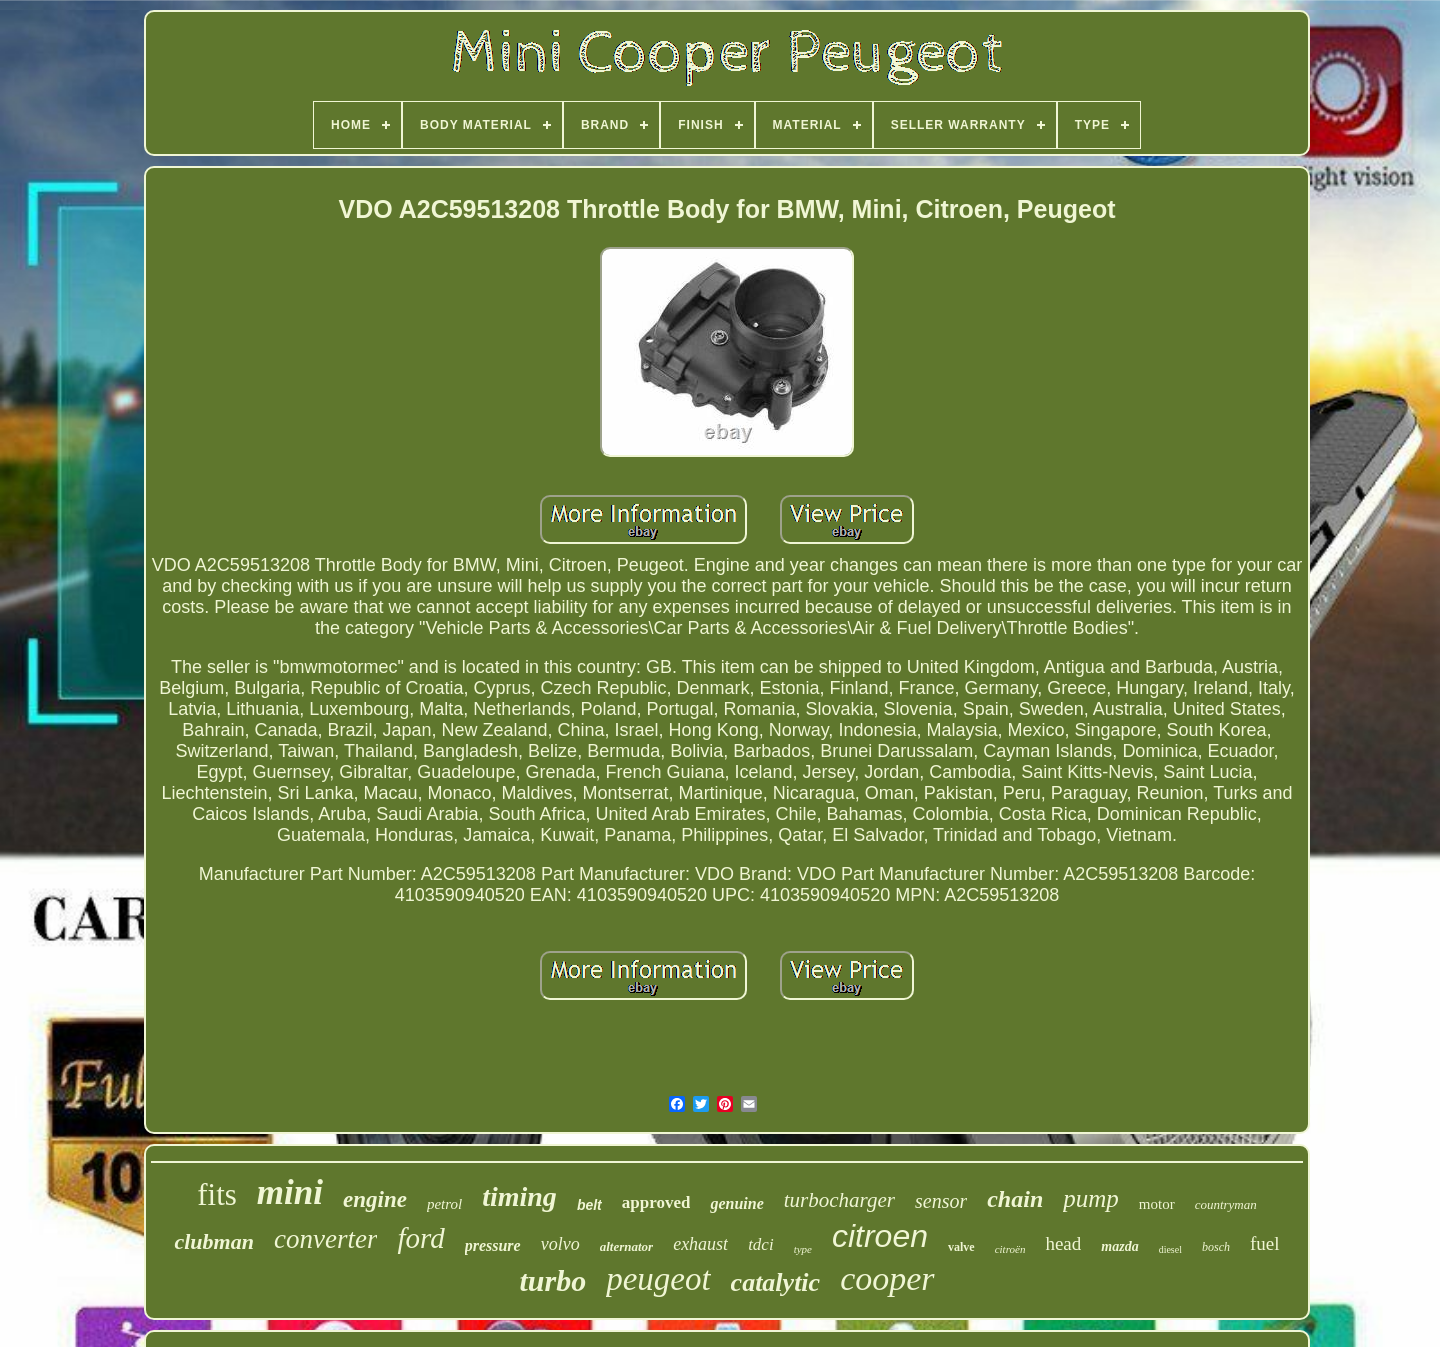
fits (217, 1194)
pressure (493, 1245)
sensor (941, 1201)
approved (656, 1202)
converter (325, 1239)
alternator (626, 1246)
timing (519, 1196)
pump (1091, 1198)
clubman (213, 1241)
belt (589, 1205)
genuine (736, 1203)
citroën (1010, 1249)
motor (1157, 1204)
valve (961, 1247)
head (1063, 1243)
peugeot (658, 1279)
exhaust (700, 1244)
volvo (560, 1244)
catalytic (776, 1282)
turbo (552, 1280)
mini (290, 1192)
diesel (1170, 1249)
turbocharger (839, 1200)
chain (1015, 1199)
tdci (761, 1244)
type (803, 1249)
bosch (1216, 1247)
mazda (1119, 1246)
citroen (880, 1236)
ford (420, 1238)
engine (375, 1199)
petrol (444, 1204)
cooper (887, 1278)
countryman (1226, 1204)
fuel (1265, 1243)
